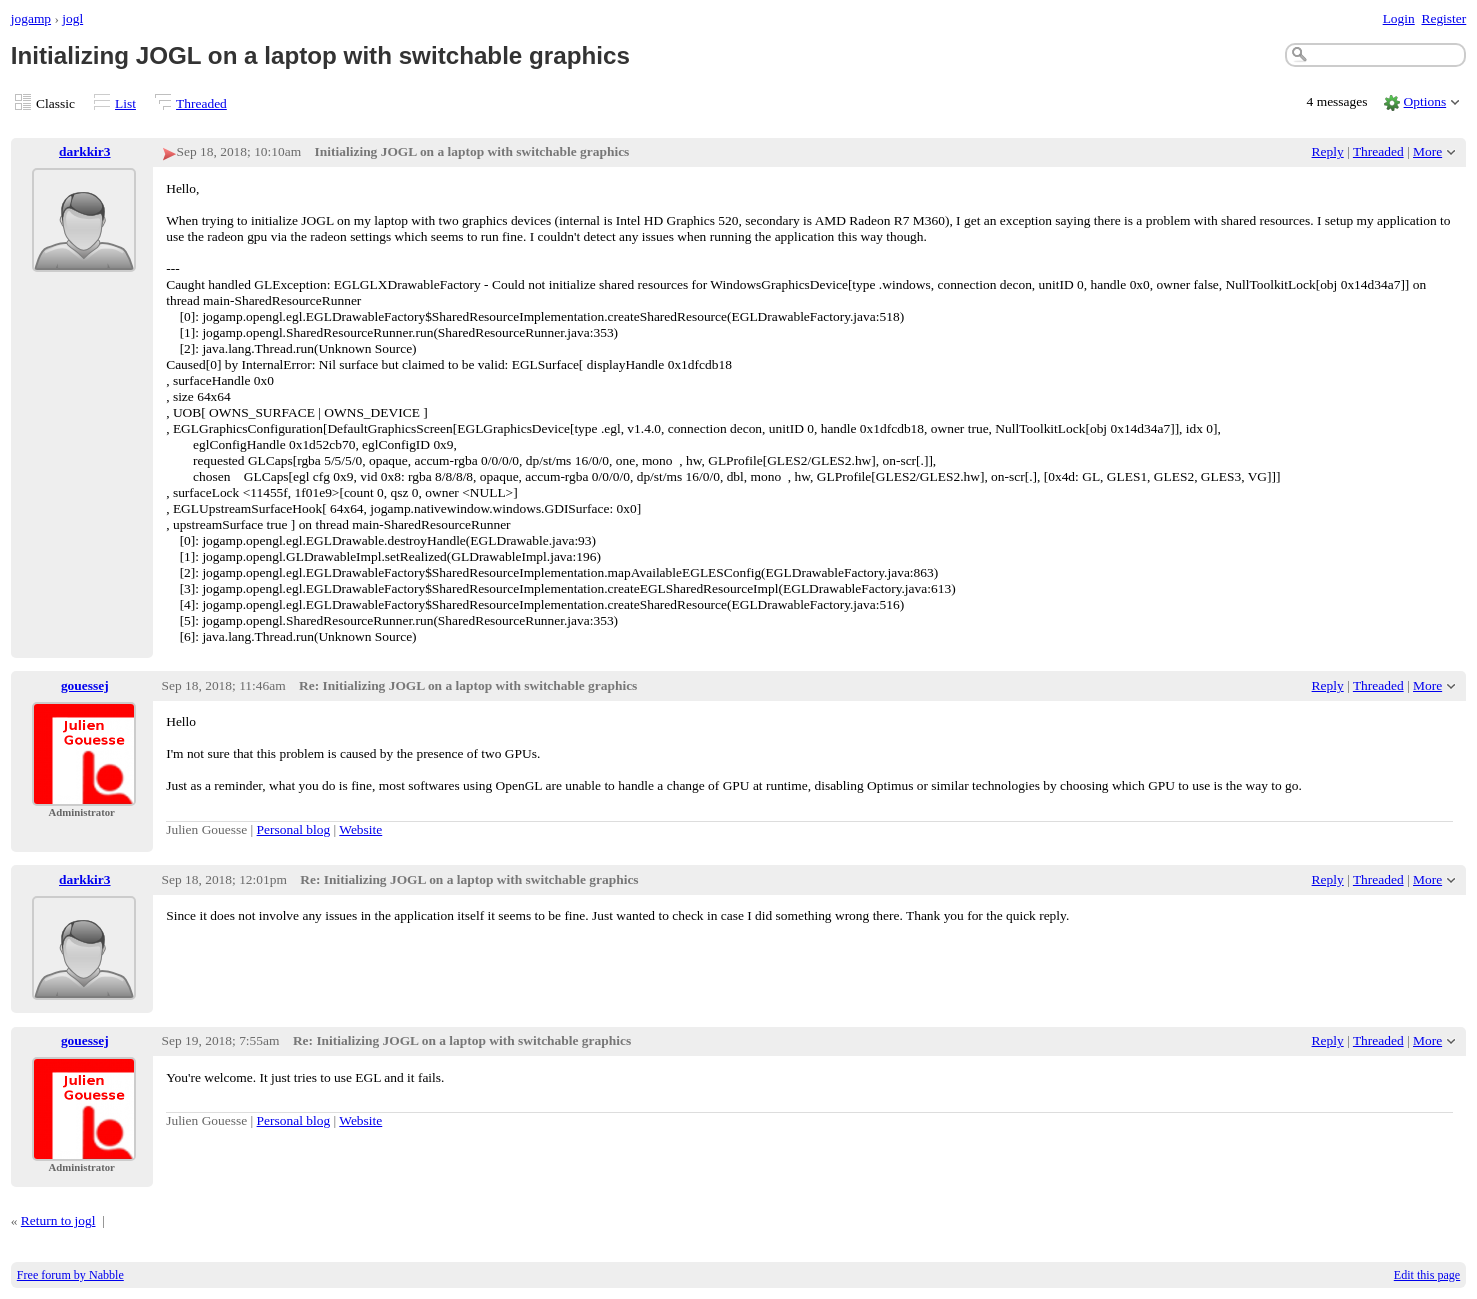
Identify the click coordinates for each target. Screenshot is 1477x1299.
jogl (72, 18)
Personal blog (294, 829)
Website (360, 829)
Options (1425, 101)
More (1427, 151)
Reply (1328, 151)
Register (1443, 18)
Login (1399, 18)
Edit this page (1427, 1275)
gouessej (85, 685)
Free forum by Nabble (70, 1275)
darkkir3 (85, 151)
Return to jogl (58, 1220)
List (125, 103)
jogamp (31, 18)
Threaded (201, 103)
